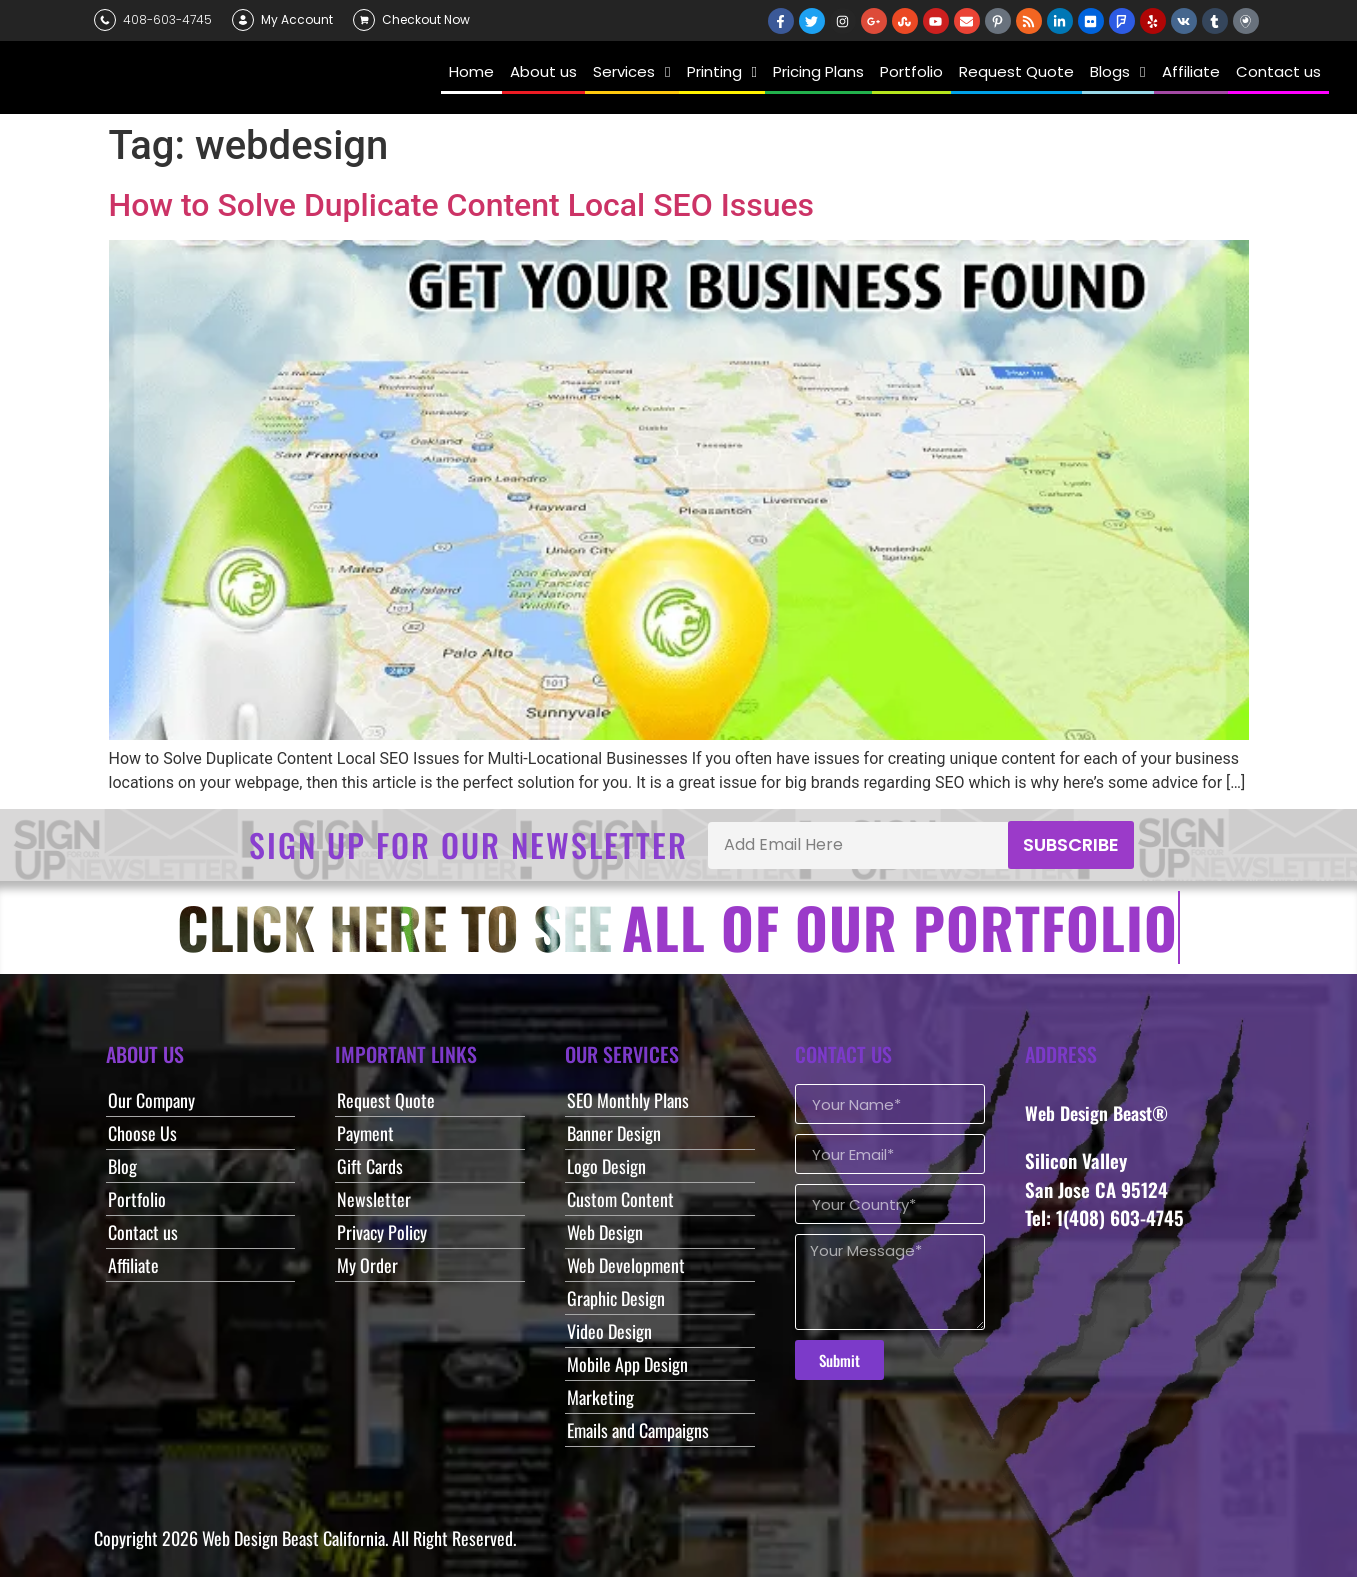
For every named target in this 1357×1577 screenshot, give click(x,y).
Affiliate (133, 1265)
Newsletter (374, 1199)
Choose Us (142, 1133)
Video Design (609, 1331)
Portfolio (137, 1199)
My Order (367, 1265)
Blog (122, 1166)
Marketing (600, 1397)
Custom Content (620, 1199)
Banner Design (614, 1133)
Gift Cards (370, 1166)
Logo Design (606, 1166)
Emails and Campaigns (638, 1430)
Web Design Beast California (293, 1538)
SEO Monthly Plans (628, 1100)
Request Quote (386, 1100)
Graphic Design (616, 1298)
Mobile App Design (627, 1364)
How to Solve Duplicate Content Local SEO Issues (462, 205)
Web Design (605, 1232)
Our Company (151, 1100)
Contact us (143, 1232)
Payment (365, 1133)
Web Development (626, 1265)
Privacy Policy (382, 1232)
